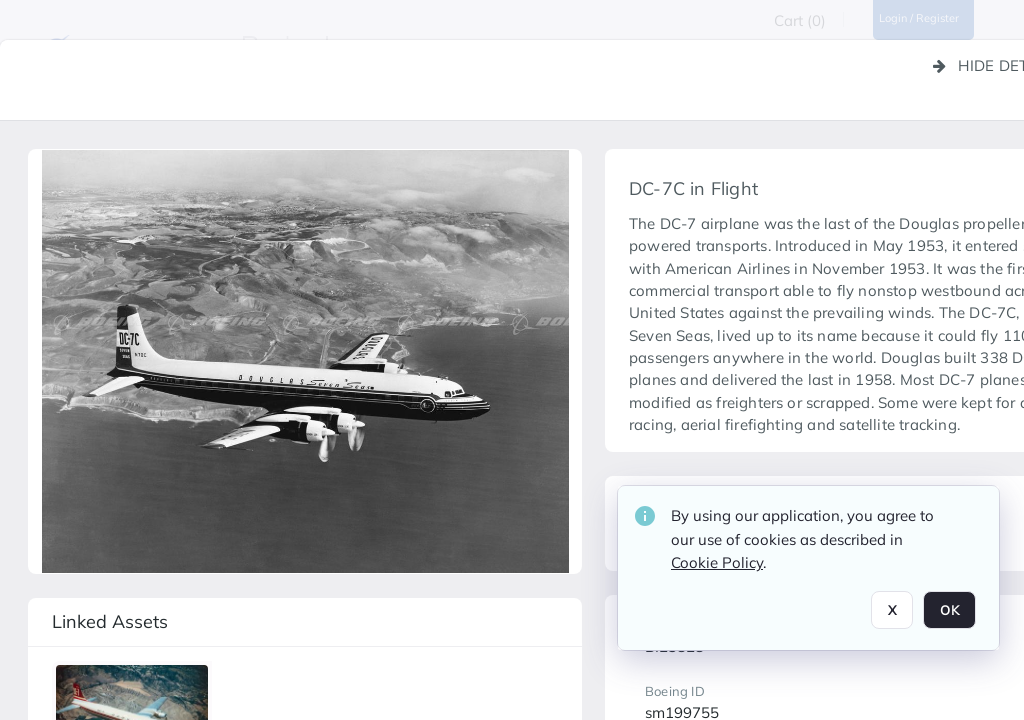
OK (949, 618)
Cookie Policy (717, 570)
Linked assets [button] (110, 621)
